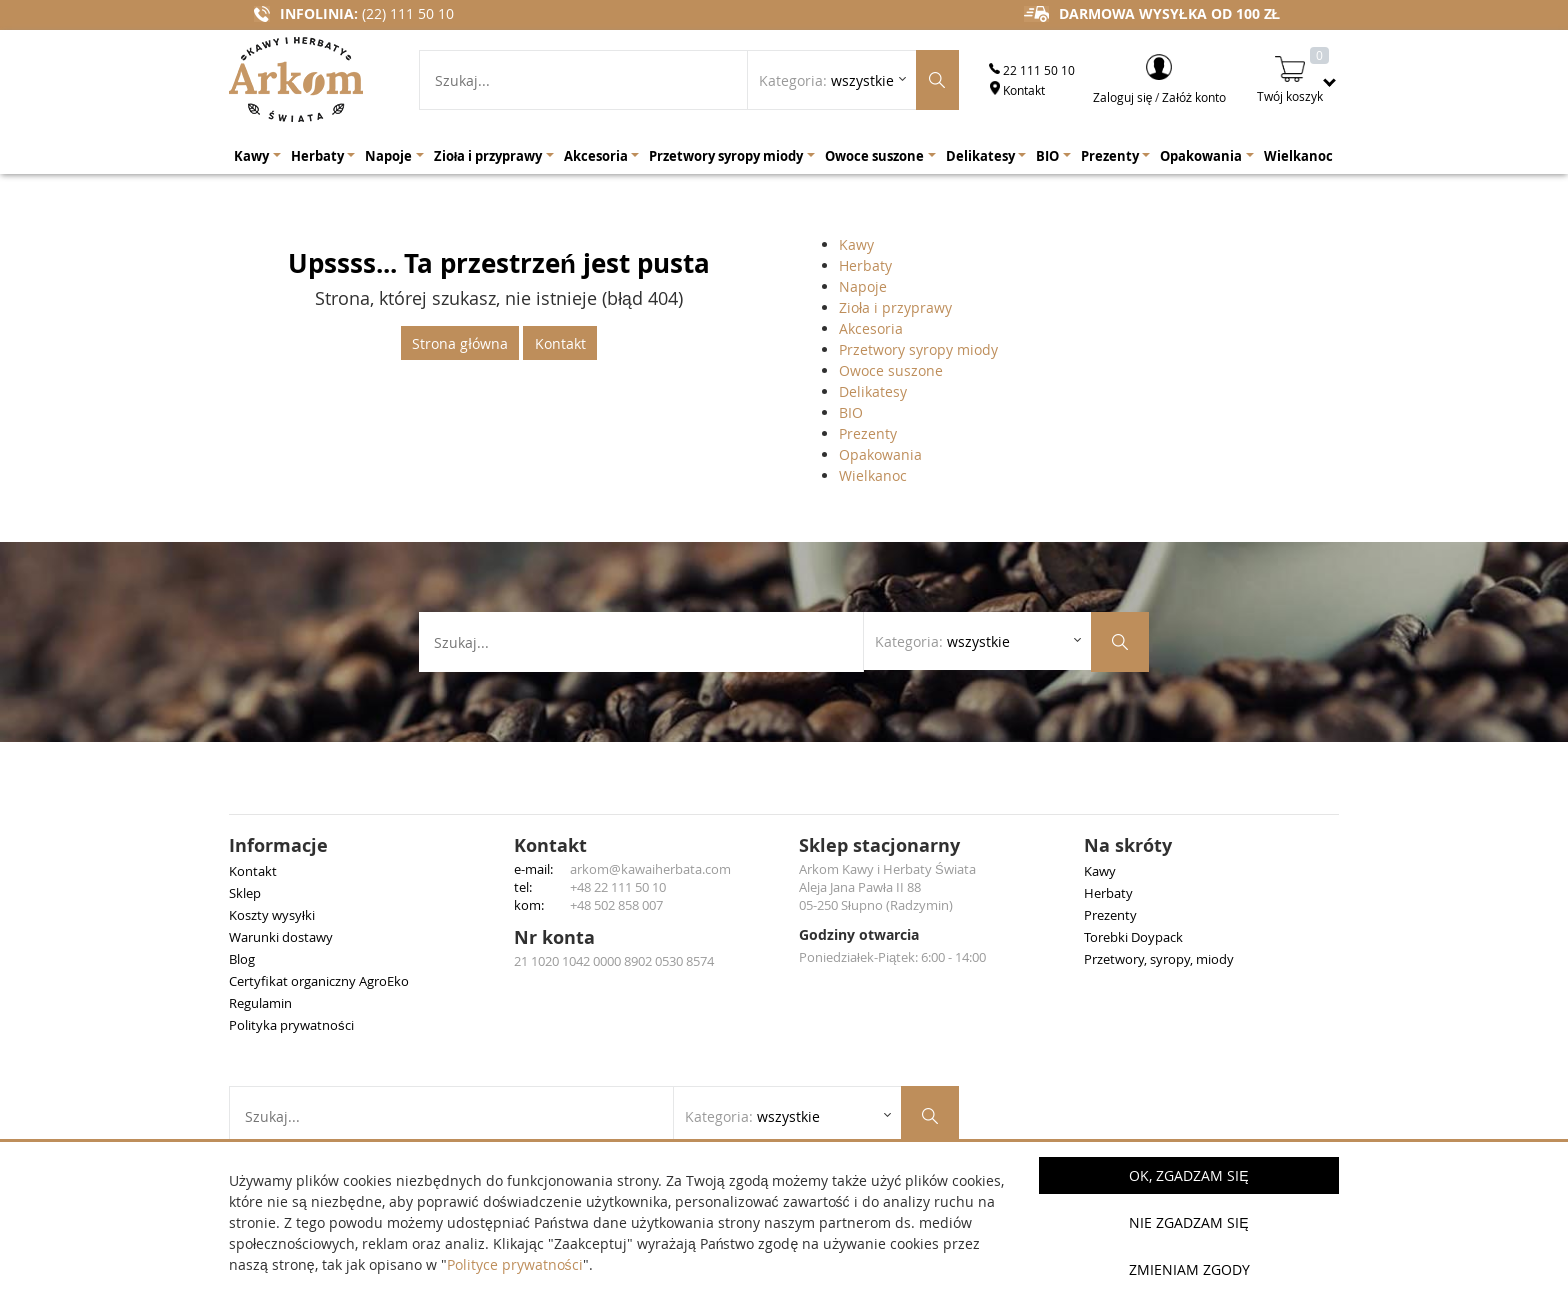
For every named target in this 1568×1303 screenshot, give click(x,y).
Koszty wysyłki (272, 915)
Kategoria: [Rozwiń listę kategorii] (826, 80)
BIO (851, 412)
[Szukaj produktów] (937, 80)
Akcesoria (871, 328)
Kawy (856, 244)
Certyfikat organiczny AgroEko (319, 981)
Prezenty (868, 433)
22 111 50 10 (1032, 70)
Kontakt (1017, 90)
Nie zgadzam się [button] (1188, 1222)
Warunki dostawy (281, 937)
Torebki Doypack (1133, 937)
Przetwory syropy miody (918, 349)
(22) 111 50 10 (408, 13)
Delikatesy (873, 391)
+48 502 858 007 (616, 905)
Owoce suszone (891, 370)
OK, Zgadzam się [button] (1188, 1175)
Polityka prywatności (291, 1025)
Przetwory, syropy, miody (1159, 959)
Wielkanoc (873, 475)
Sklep (245, 893)
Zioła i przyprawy (895, 307)
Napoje (863, 286)
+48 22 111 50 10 (618, 887)
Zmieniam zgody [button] (1189, 1269)
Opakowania (880, 454)
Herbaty (865, 265)
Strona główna (459, 343)
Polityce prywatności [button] (515, 1264)
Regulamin (260, 1003)
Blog (242, 959)
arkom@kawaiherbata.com (650, 869)
